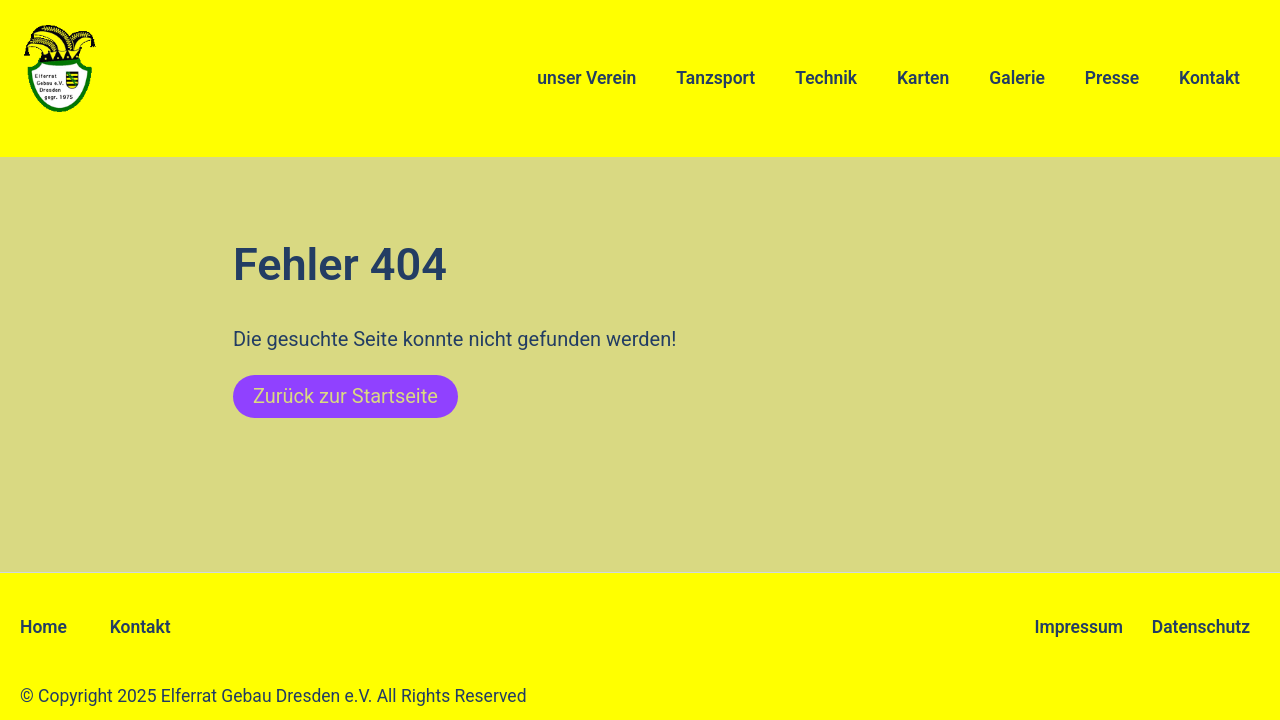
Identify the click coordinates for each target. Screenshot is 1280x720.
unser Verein (586, 78)
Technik (826, 78)
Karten (923, 78)
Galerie (1017, 78)
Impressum (1078, 627)
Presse (1112, 78)
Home (43, 627)
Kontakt (1209, 78)
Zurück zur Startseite (345, 396)
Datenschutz (1201, 627)
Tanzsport (715, 78)
